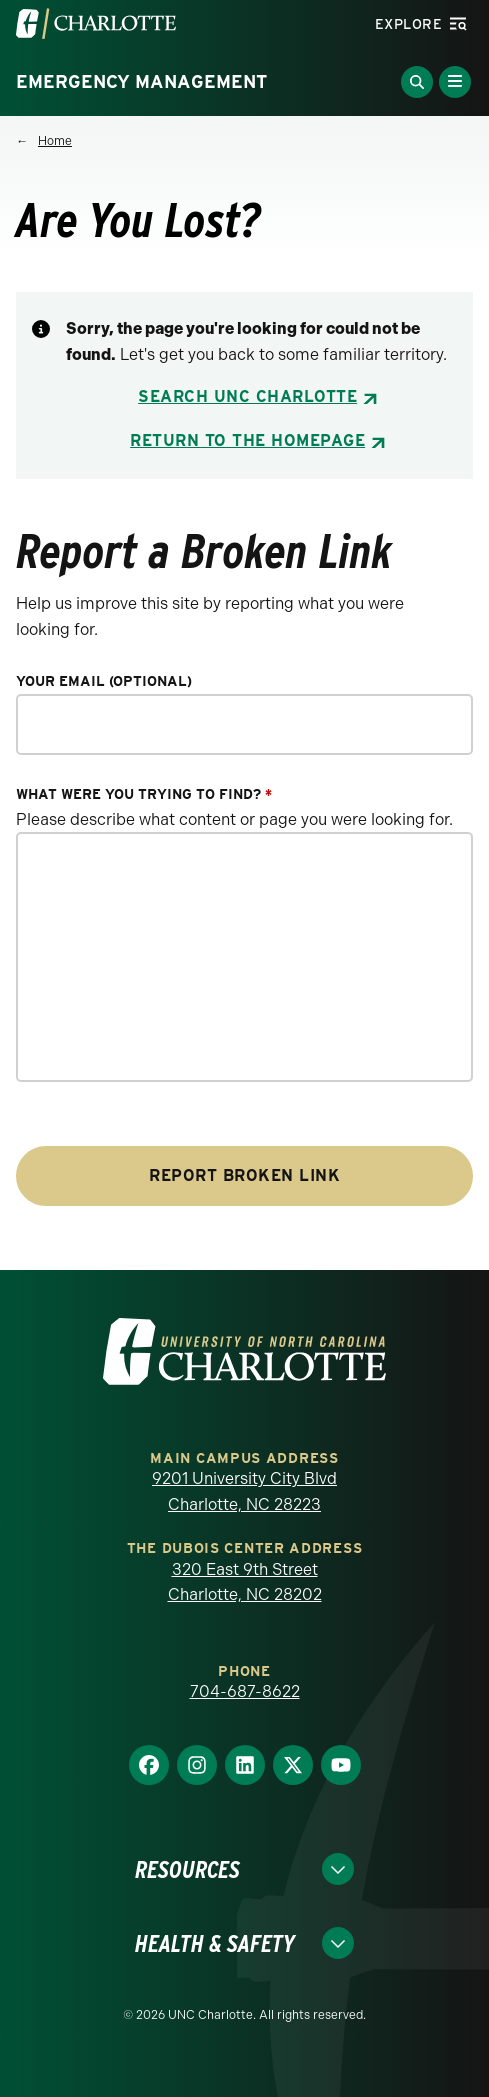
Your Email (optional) (104, 681)
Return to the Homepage (247, 440)
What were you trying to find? (144, 794)
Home (55, 141)
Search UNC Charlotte (247, 396)
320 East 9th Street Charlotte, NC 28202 (245, 1582)
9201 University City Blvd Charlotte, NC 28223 (244, 1491)
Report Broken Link (244, 1175)
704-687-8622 (245, 1691)
